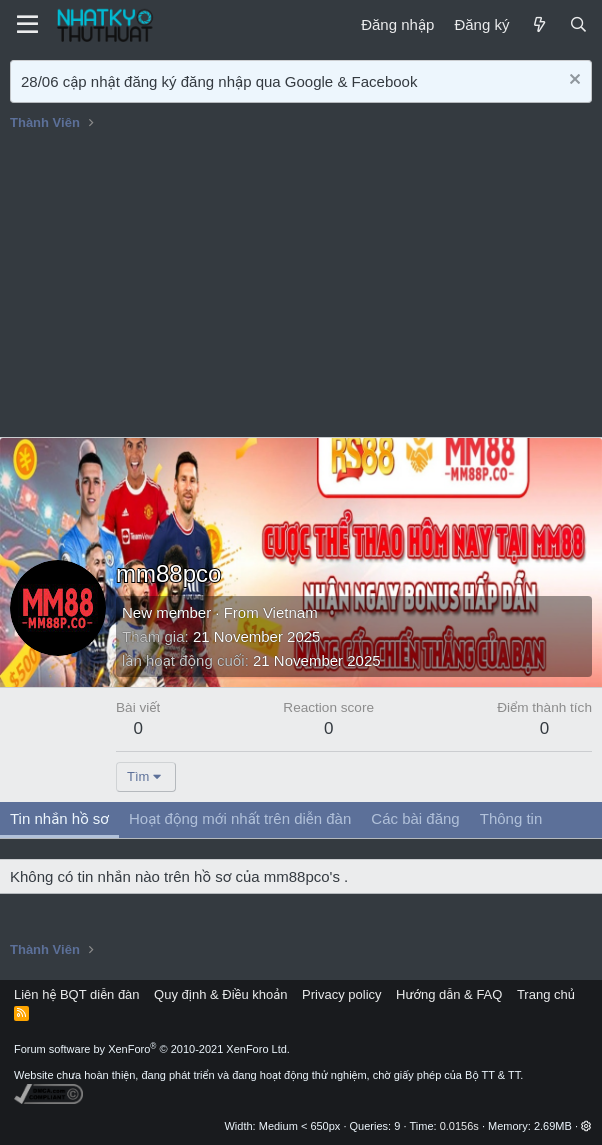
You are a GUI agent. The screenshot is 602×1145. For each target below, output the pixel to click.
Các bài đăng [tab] (415, 818)
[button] (586, 1126)
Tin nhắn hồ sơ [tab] (59, 818)
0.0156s (459, 1126)
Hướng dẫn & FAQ (449, 994)
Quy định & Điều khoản (220, 994)
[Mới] (538, 24)
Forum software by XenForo (152, 1049)
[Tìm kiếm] (578, 24)
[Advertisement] (301, 287)
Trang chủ (546, 994)
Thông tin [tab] (511, 818)
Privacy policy (341, 994)
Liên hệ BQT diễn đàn (77, 994)
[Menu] (27, 25)
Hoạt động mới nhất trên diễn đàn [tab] (240, 818)
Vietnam (290, 612)
